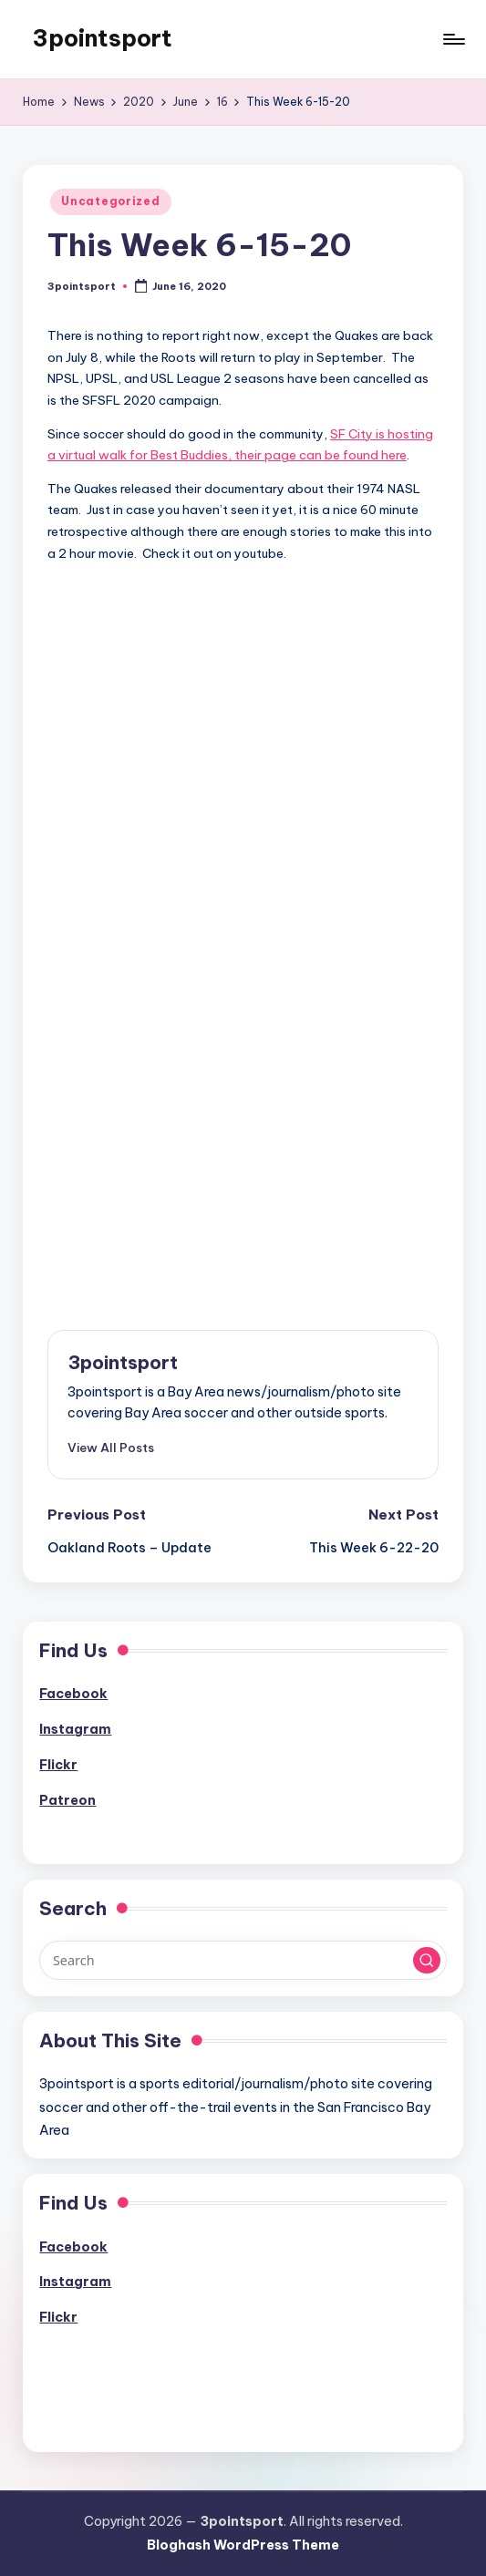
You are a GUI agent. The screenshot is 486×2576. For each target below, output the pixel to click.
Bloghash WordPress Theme (243, 2545)
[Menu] (452, 39)
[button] (110, 1447)
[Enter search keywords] (242, 1960)
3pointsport (102, 38)
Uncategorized (110, 201)
